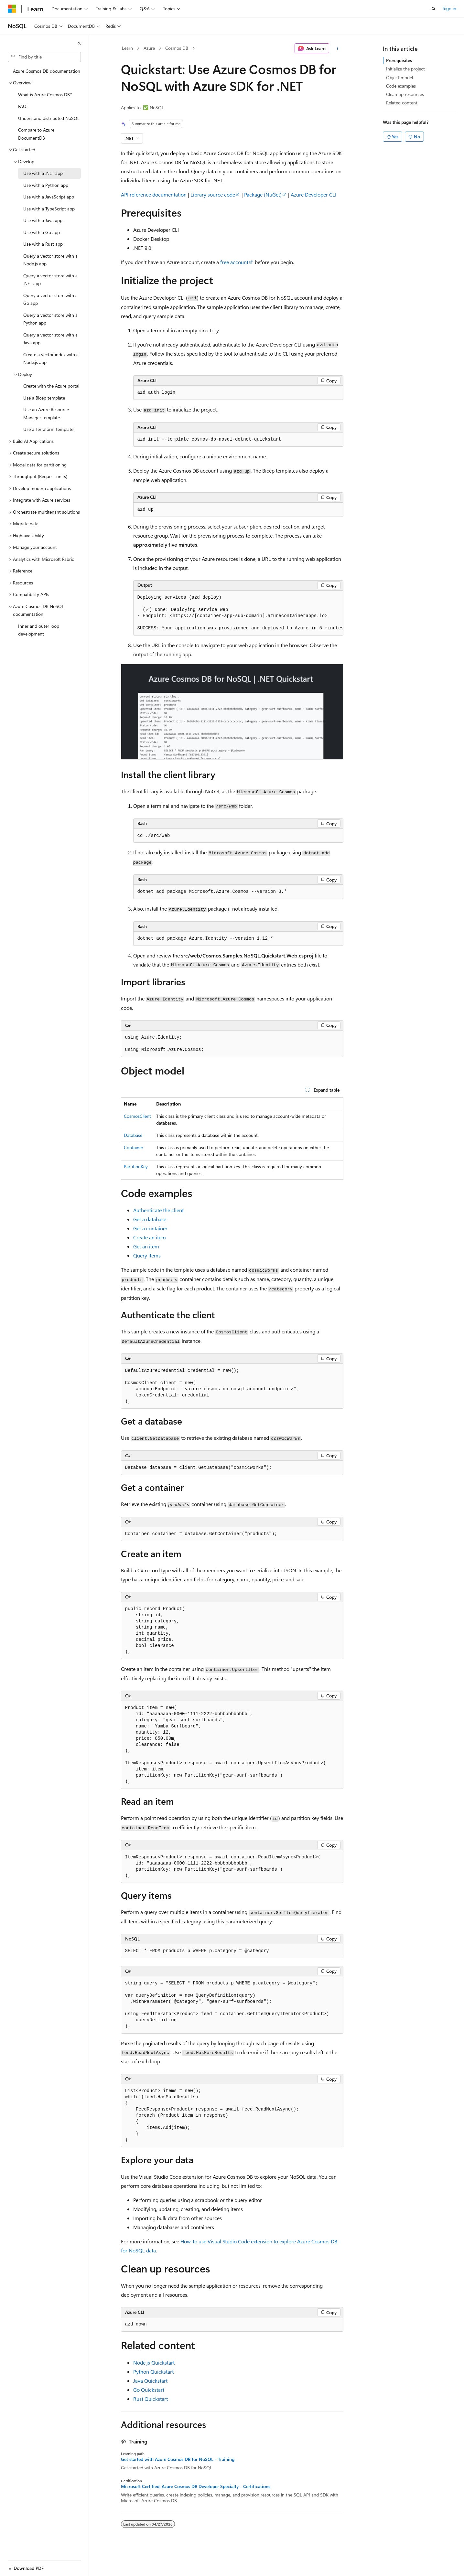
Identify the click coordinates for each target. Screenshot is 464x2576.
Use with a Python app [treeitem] (45, 185)
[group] (238, 613)
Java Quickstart (150, 2380)
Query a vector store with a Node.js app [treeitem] (50, 260)
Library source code (212, 194)
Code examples (401, 86)
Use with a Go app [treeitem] (41, 232)
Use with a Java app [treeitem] (42, 220)
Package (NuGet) (263, 194)
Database (133, 1135)
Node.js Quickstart (154, 2362)
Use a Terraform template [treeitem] (48, 429)
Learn (127, 48)
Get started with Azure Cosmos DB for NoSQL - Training (177, 2459)
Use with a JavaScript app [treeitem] (48, 197)
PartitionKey (136, 1166)
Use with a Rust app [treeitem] (43, 244)
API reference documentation (154, 194)
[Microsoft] (12, 9)
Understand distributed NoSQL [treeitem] (49, 118)
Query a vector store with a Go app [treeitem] (50, 299)
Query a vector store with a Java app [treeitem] (50, 339)
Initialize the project (405, 69)
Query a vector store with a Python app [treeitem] (50, 319)
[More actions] (337, 48)
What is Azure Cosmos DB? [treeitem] (45, 94)
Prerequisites (399, 60)
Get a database (149, 1219)
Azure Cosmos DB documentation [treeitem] (46, 71)
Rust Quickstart (150, 2398)
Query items (147, 1255)
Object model (399, 77)
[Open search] (433, 9)
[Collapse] (79, 43)
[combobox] (44, 57)
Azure (149, 48)
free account (234, 262)
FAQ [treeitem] (22, 106)
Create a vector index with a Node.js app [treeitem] (51, 358)
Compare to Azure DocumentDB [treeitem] (36, 134)
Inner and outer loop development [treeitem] (38, 630)
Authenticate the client (158, 1210)
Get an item (146, 1246)
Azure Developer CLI (313, 194)
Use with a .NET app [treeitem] (43, 173)
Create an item (149, 1237)
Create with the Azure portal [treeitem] (51, 386)
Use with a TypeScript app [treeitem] (49, 209)
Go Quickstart (148, 2389)
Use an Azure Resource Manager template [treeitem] (46, 413)
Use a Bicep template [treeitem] (44, 398)
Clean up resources (405, 94)
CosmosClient (137, 1116)
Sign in (449, 8)
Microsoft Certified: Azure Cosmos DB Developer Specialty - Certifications (195, 2486)
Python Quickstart (153, 2371)
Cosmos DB (176, 48)
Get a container (150, 1228)
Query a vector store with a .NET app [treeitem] (50, 280)
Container (133, 1147)
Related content (401, 103)
